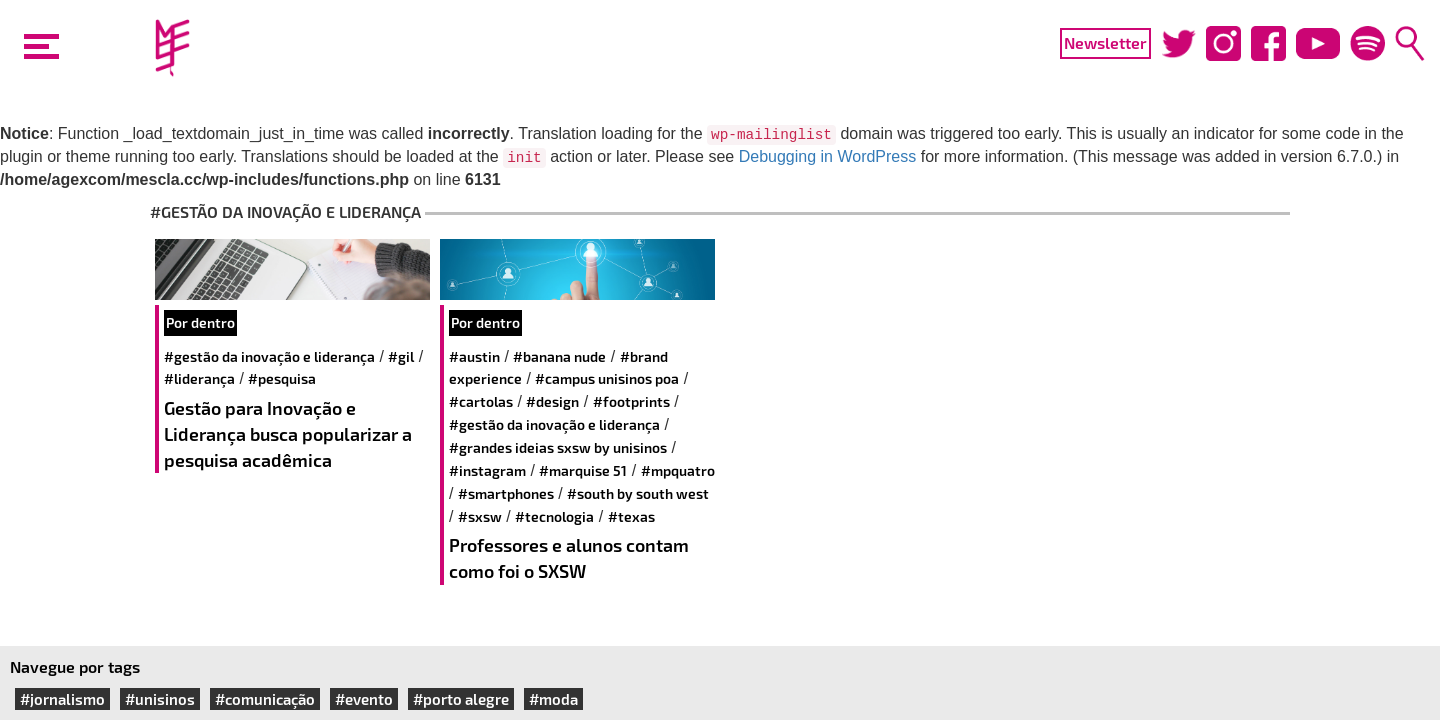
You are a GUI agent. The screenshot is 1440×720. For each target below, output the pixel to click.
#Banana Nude (559, 356)
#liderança (199, 378)
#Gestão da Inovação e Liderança (269, 356)
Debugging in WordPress (828, 156)
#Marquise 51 (583, 470)
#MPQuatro (678, 470)
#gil (401, 356)
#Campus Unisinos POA (607, 378)
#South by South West (638, 493)
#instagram (487, 470)
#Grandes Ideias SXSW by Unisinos (558, 447)
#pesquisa (282, 378)
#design (552, 401)
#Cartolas (481, 401)
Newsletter (1105, 42)
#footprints (631, 401)
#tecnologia (554, 516)
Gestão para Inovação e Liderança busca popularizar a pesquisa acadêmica (288, 433)
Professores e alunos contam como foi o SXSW (569, 558)
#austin (474, 356)
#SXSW (480, 516)
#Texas (631, 516)
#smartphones (506, 493)
